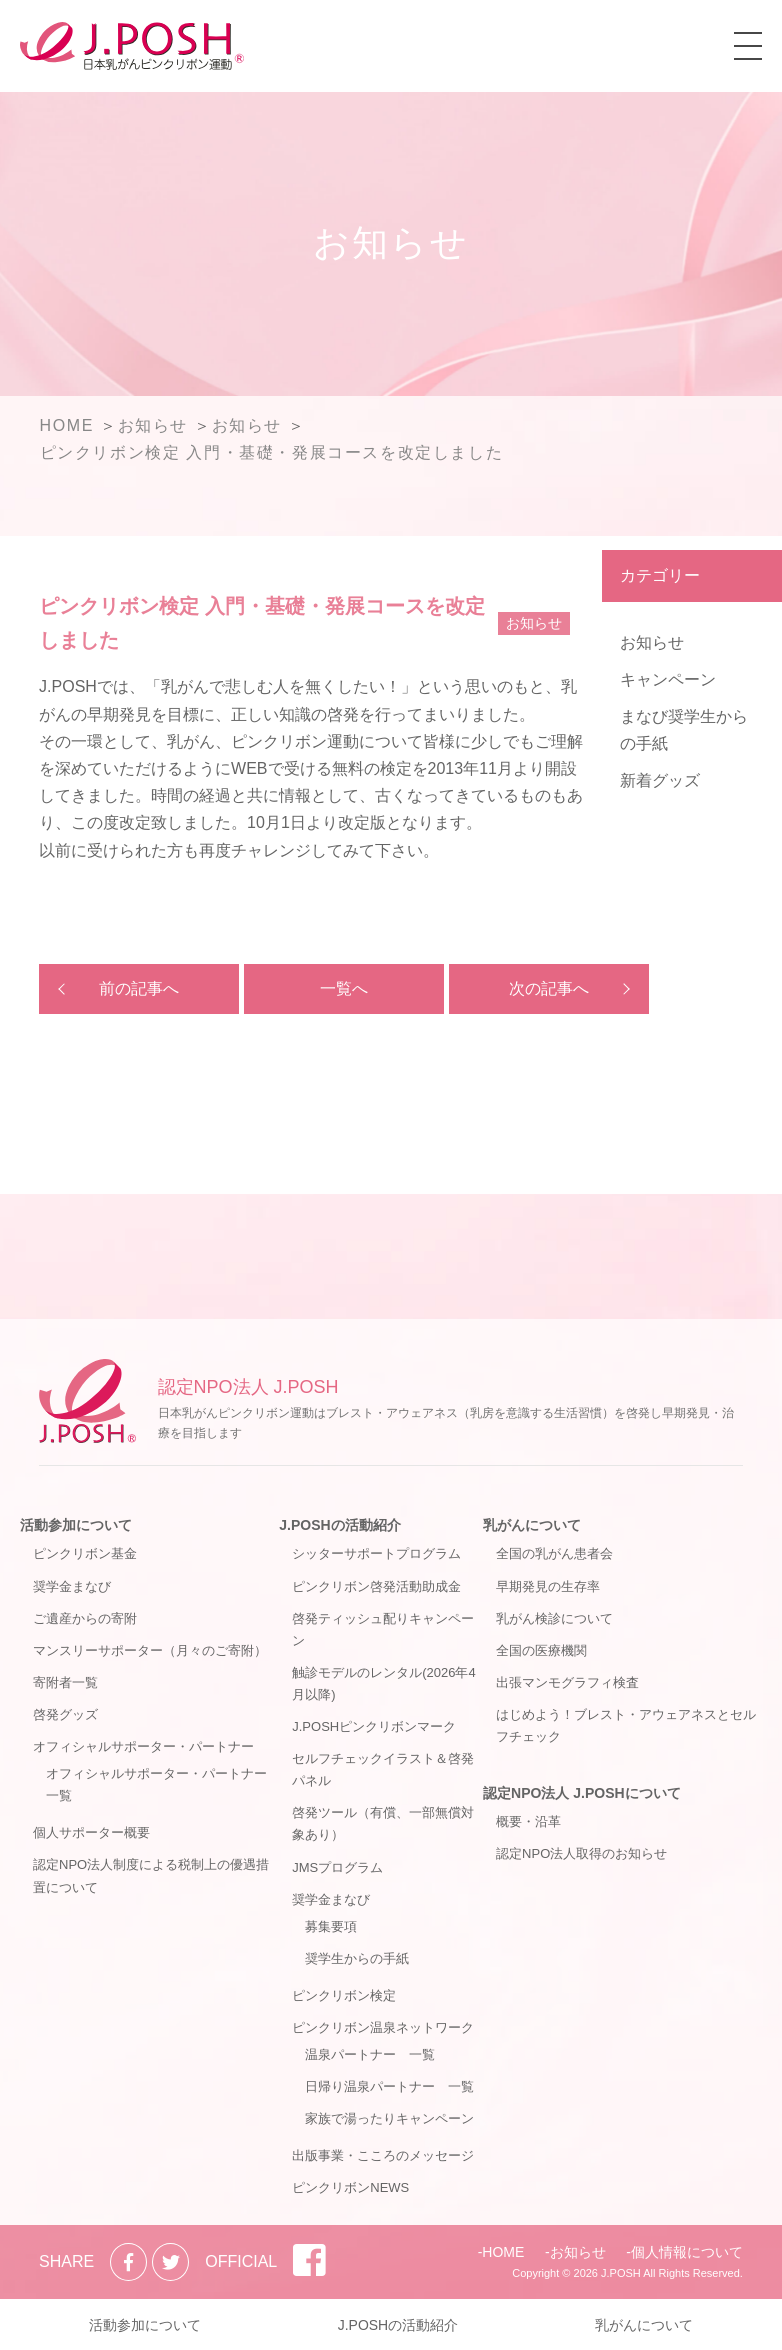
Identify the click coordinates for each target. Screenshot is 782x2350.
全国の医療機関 (541, 1650)
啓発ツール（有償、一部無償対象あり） (383, 1823)
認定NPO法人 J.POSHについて (582, 1793)
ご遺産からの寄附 (85, 1618)
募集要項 (331, 1926)
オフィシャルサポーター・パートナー (143, 1746)
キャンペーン (668, 679)
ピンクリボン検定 (344, 1995)
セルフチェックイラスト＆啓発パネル (383, 1769)
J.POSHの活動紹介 (339, 1525)
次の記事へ (549, 988)
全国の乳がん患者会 (554, 1553)
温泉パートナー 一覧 (370, 2054)
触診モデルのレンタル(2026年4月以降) (383, 1683)
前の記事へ (139, 988)
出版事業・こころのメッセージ (383, 2155)
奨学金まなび (72, 1586)
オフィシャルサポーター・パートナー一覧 (156, 1784)
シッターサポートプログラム (376, 1553)
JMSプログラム (337, 1867)
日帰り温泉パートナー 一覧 (389, 2086)
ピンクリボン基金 (85, 1553)
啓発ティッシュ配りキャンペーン (383, 1629)
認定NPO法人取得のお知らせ (581, 1853)
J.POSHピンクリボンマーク (374, 1726)
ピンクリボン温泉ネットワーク (383, 2027)
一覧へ (344, 988)
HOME (503, 2252)
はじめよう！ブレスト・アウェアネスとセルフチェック (626, 1725)
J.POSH (621, 2273)
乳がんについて (532, 1525)
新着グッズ (660, 780)
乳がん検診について (554, 1618)
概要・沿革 (528, 1821)
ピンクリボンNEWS (350, 2187)
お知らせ (652, 642)
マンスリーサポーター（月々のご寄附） (150, 1650)
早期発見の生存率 (548, 1586)
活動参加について (76, 1525)
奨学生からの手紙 (357, 1958)
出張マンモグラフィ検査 (567, 1682)
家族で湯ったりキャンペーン (389, 2118)
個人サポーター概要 (91, 1832)
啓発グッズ (65, 1714)
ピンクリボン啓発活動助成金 (376, 1586)
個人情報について (687, 2252)
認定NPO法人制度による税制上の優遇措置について (151, 1875)
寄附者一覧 (65, 1682)
